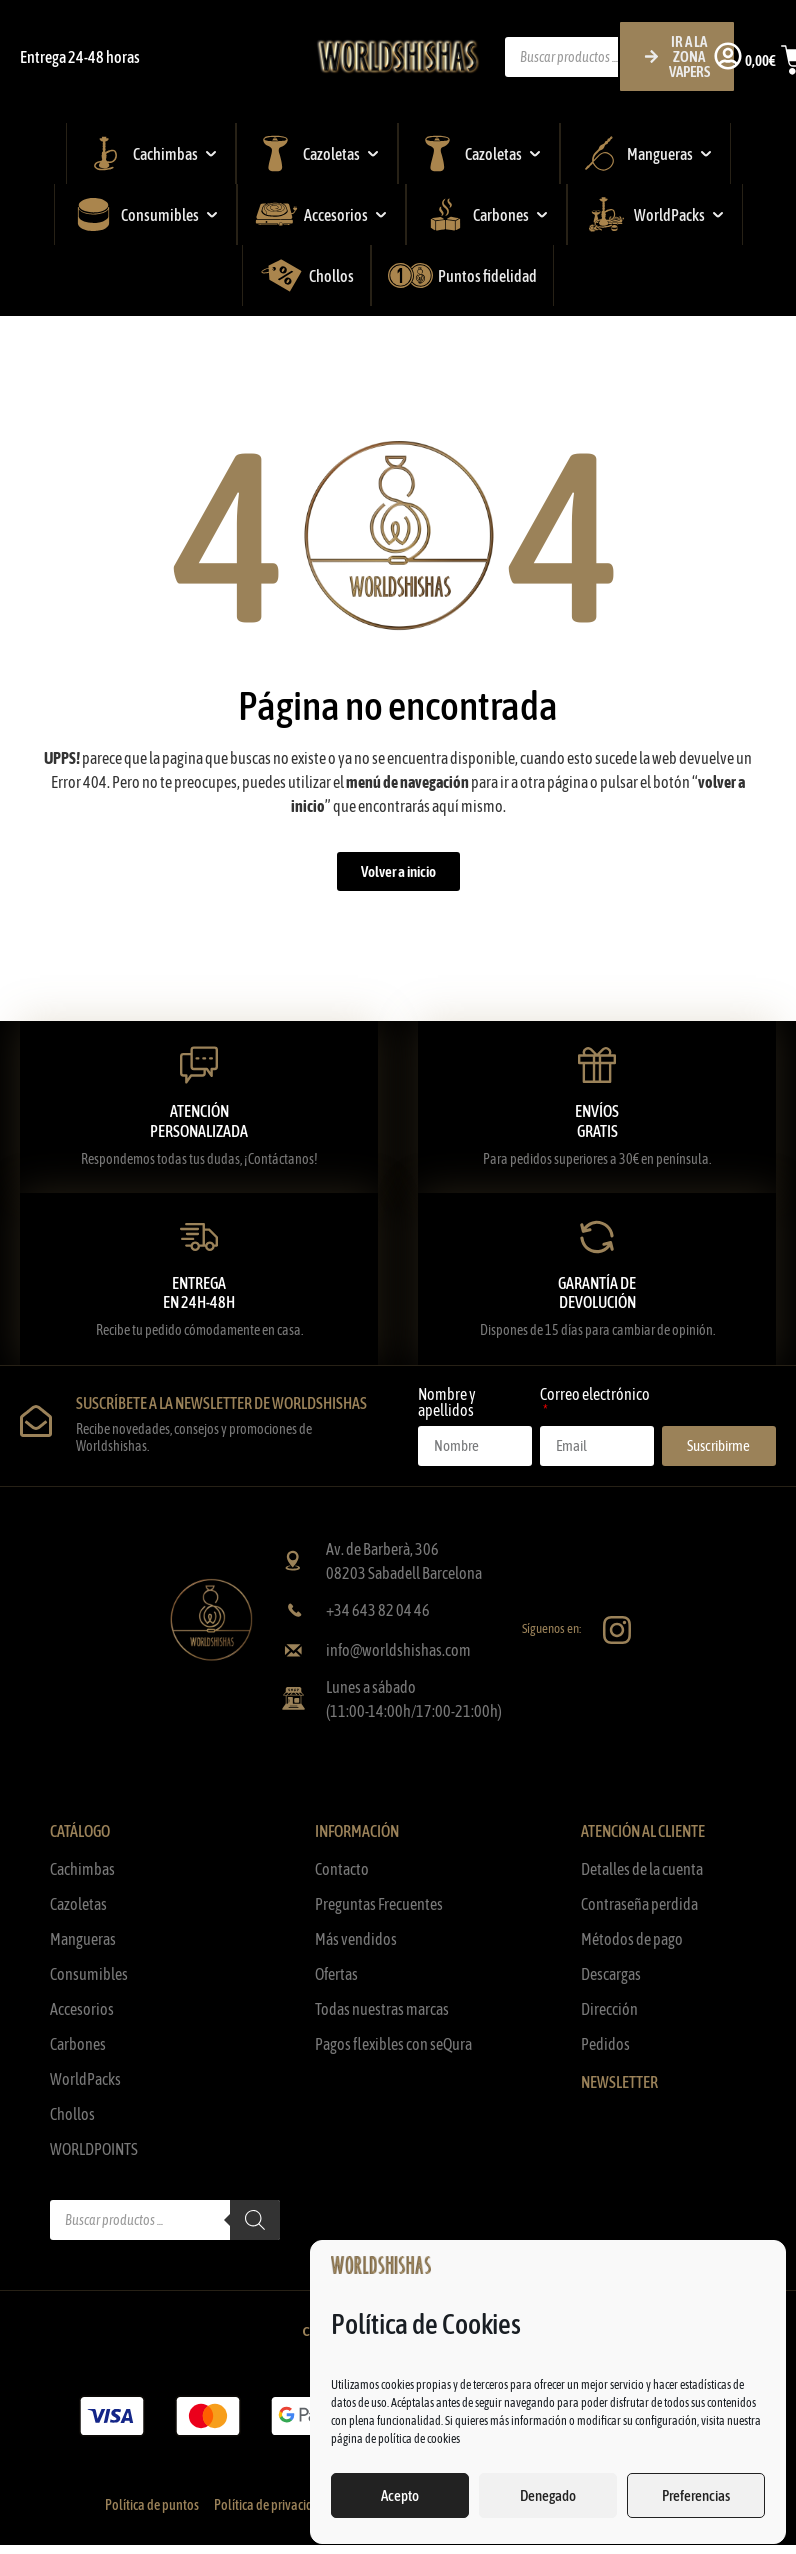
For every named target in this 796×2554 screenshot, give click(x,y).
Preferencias (696, 2495)
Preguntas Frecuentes (379, 1904)
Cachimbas (82, 1869)
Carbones (78, 2044)
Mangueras (83, 1939)
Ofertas (336, 1974)
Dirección (609, 2009)
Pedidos (605, 2044)
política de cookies (419, 2439)
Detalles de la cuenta (642, 1869)
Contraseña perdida (639, 1904)
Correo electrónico (595, 1394)
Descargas (611, 1974)
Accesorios (82, 2009)
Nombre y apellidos (447, 1402)
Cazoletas (78, 1904)
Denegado (548, 2495)
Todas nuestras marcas (382, 2009)
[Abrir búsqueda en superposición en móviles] (620, 57)
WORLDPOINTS (94, 2149)
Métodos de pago (632, 1939)
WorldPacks (85, 2079)
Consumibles (89, 1974)
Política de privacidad (270, 2505)
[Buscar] (255, 2220)
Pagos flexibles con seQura (393, 2044)
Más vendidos (356, 1939)
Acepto (400, 2495)
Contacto (342, 1869)
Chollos (72, 2114)
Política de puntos (152, 2505)
